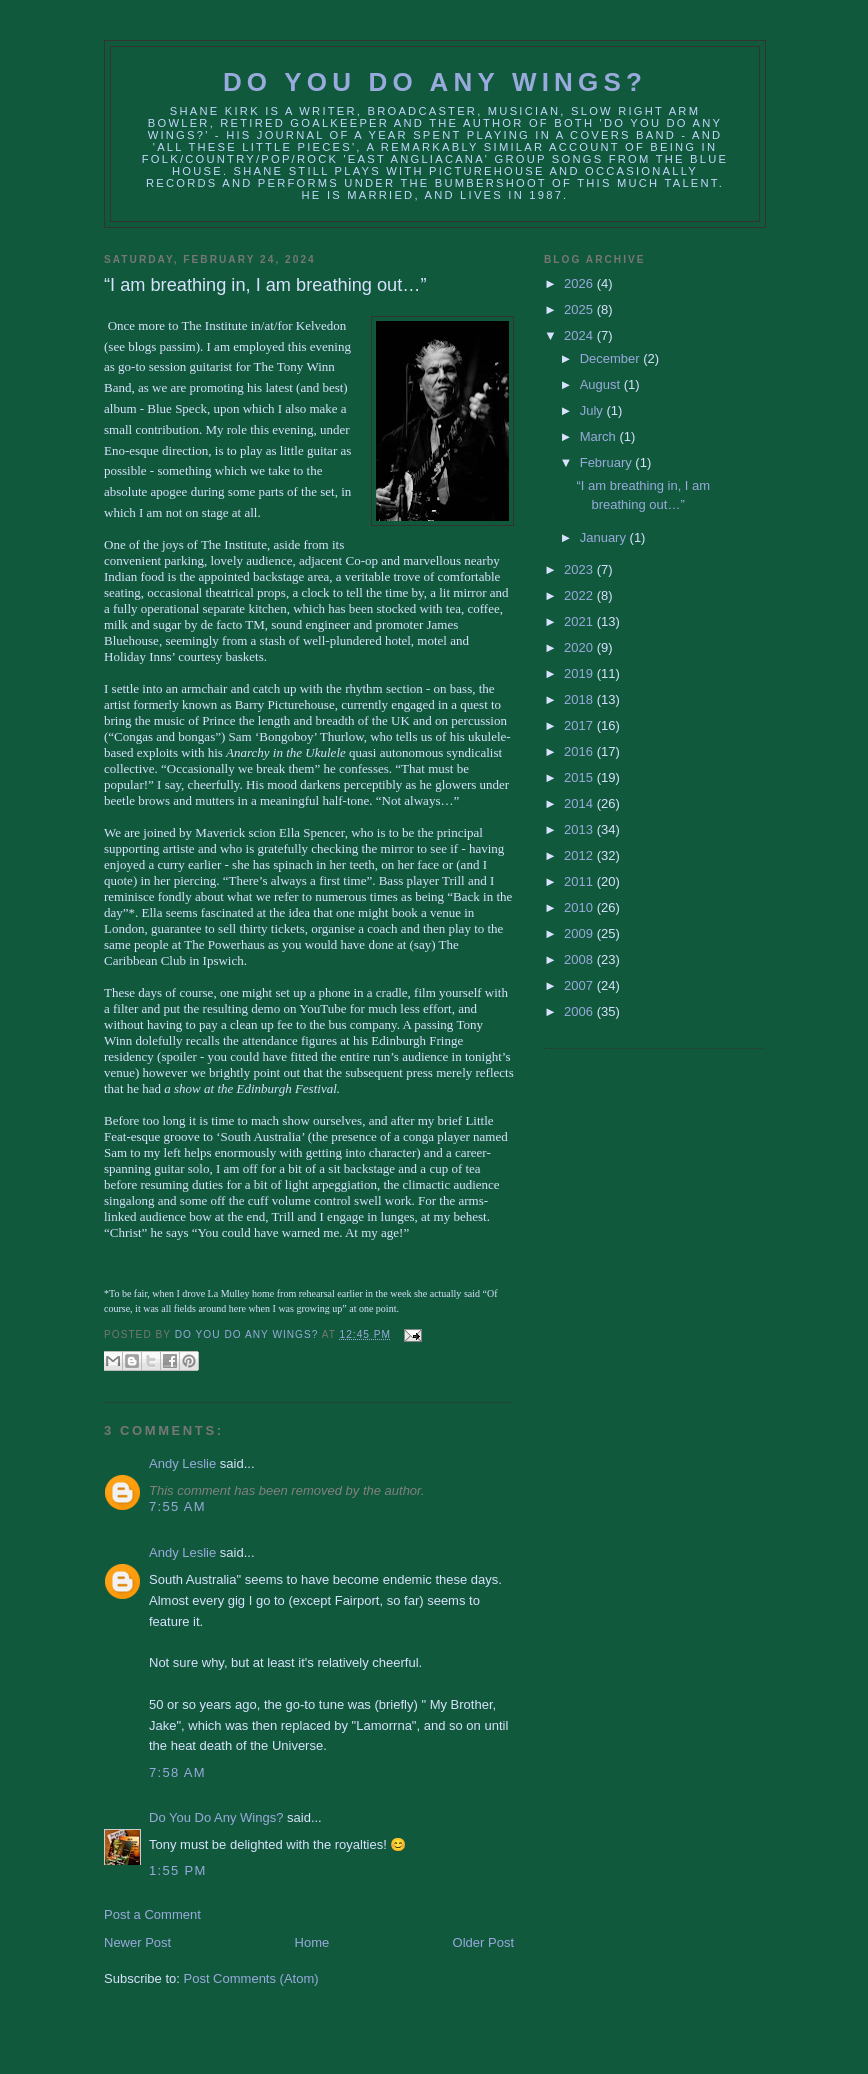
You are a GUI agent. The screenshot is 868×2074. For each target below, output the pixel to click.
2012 (580, 855)
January (605, 537)
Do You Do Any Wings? (435, 82)
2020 (580, 647)
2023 (580, 569)
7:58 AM (177, 1772)
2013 (580, 829)
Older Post (483, 1942)
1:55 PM (178, 1870)
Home (312, 1942)
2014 (580, 803)
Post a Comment (152, 1914)
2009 (580, 933)
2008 (580, 959)
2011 (580, 881)
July (593, 410)
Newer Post (137, 1942)
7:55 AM (177, 1506)
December (612, 358)
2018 (580, 699)
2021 (580, 621)
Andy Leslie (182, 1463)
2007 (580, 985)
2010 (580, 907)
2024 (580, 335)
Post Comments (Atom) (251, 1978)
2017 (580, 725)
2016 (580, 751)
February (608, 462)
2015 (580, 777)
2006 (580, 1011)
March (600, 436)
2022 (580, 595)
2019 (580, 673)
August (602, 384)
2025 (580, 309)
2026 (580, 283)
